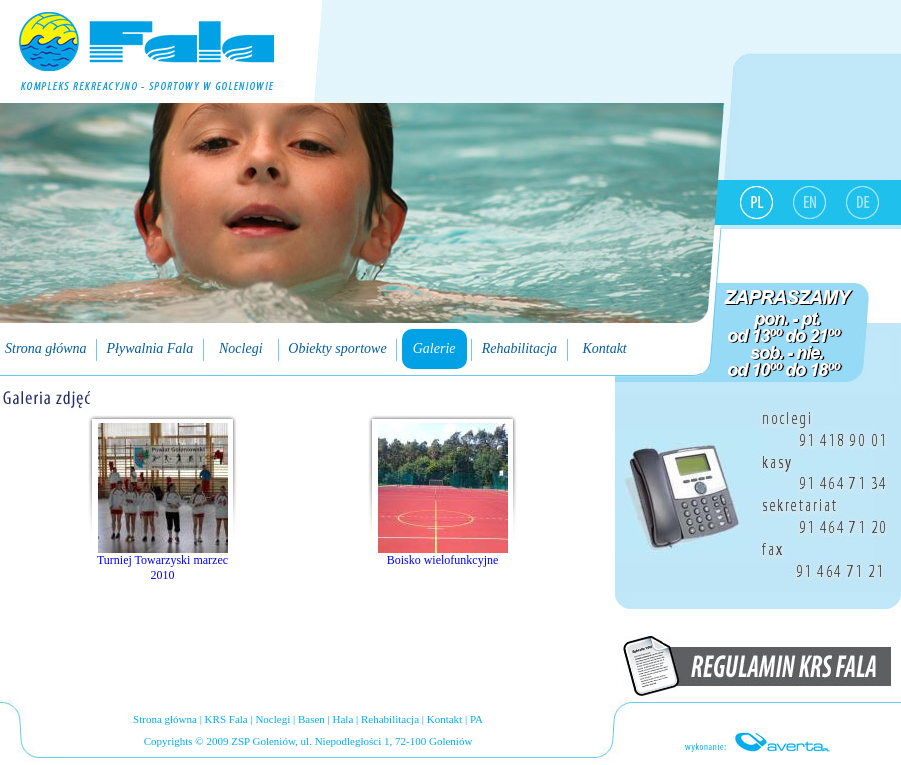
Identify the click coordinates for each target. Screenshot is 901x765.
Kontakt (444, 719)
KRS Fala (226, 719)
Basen (311, 719)
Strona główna (165, 719)
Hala (343, 719)
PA (476, 719)
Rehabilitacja (390, 719)
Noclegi (272, 719)
